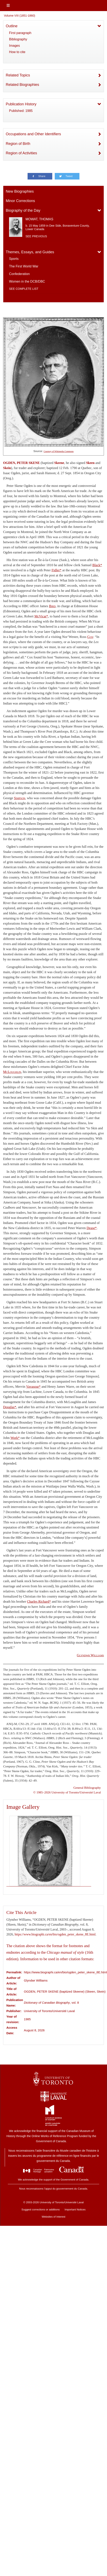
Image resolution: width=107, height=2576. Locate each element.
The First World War (23, 266)
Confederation (19, 274)
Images (14, 45)
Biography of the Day (23, 210)
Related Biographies (22, 85)
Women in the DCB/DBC (27, 281)
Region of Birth (18, 144)
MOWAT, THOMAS (39, 219)
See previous (36, 236)
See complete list (23, 288)
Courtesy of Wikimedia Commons (59, 451)
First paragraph (20, 33)
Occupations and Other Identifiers (33, 134)
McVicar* (41, 616)
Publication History (21, 104)
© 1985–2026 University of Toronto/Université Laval (67, 1792)
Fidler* (56, 570)
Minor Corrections (20, 201)
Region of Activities (21, 153)
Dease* (92, 1228)
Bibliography (18, 39)
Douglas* (9, 1407)
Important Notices (75, 2209)
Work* (15, 1438)
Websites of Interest (53, 2216)
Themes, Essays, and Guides (30, 252)
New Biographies (20, 191)
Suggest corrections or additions (40, 2209)
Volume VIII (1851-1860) (19, 15)
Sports (14, 258)
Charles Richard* (39, 1601)
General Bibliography (87, 1787)
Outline (11, 26)
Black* (97, 565)
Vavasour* (33, 1387)
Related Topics (18, 75)
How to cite (17, 52)
